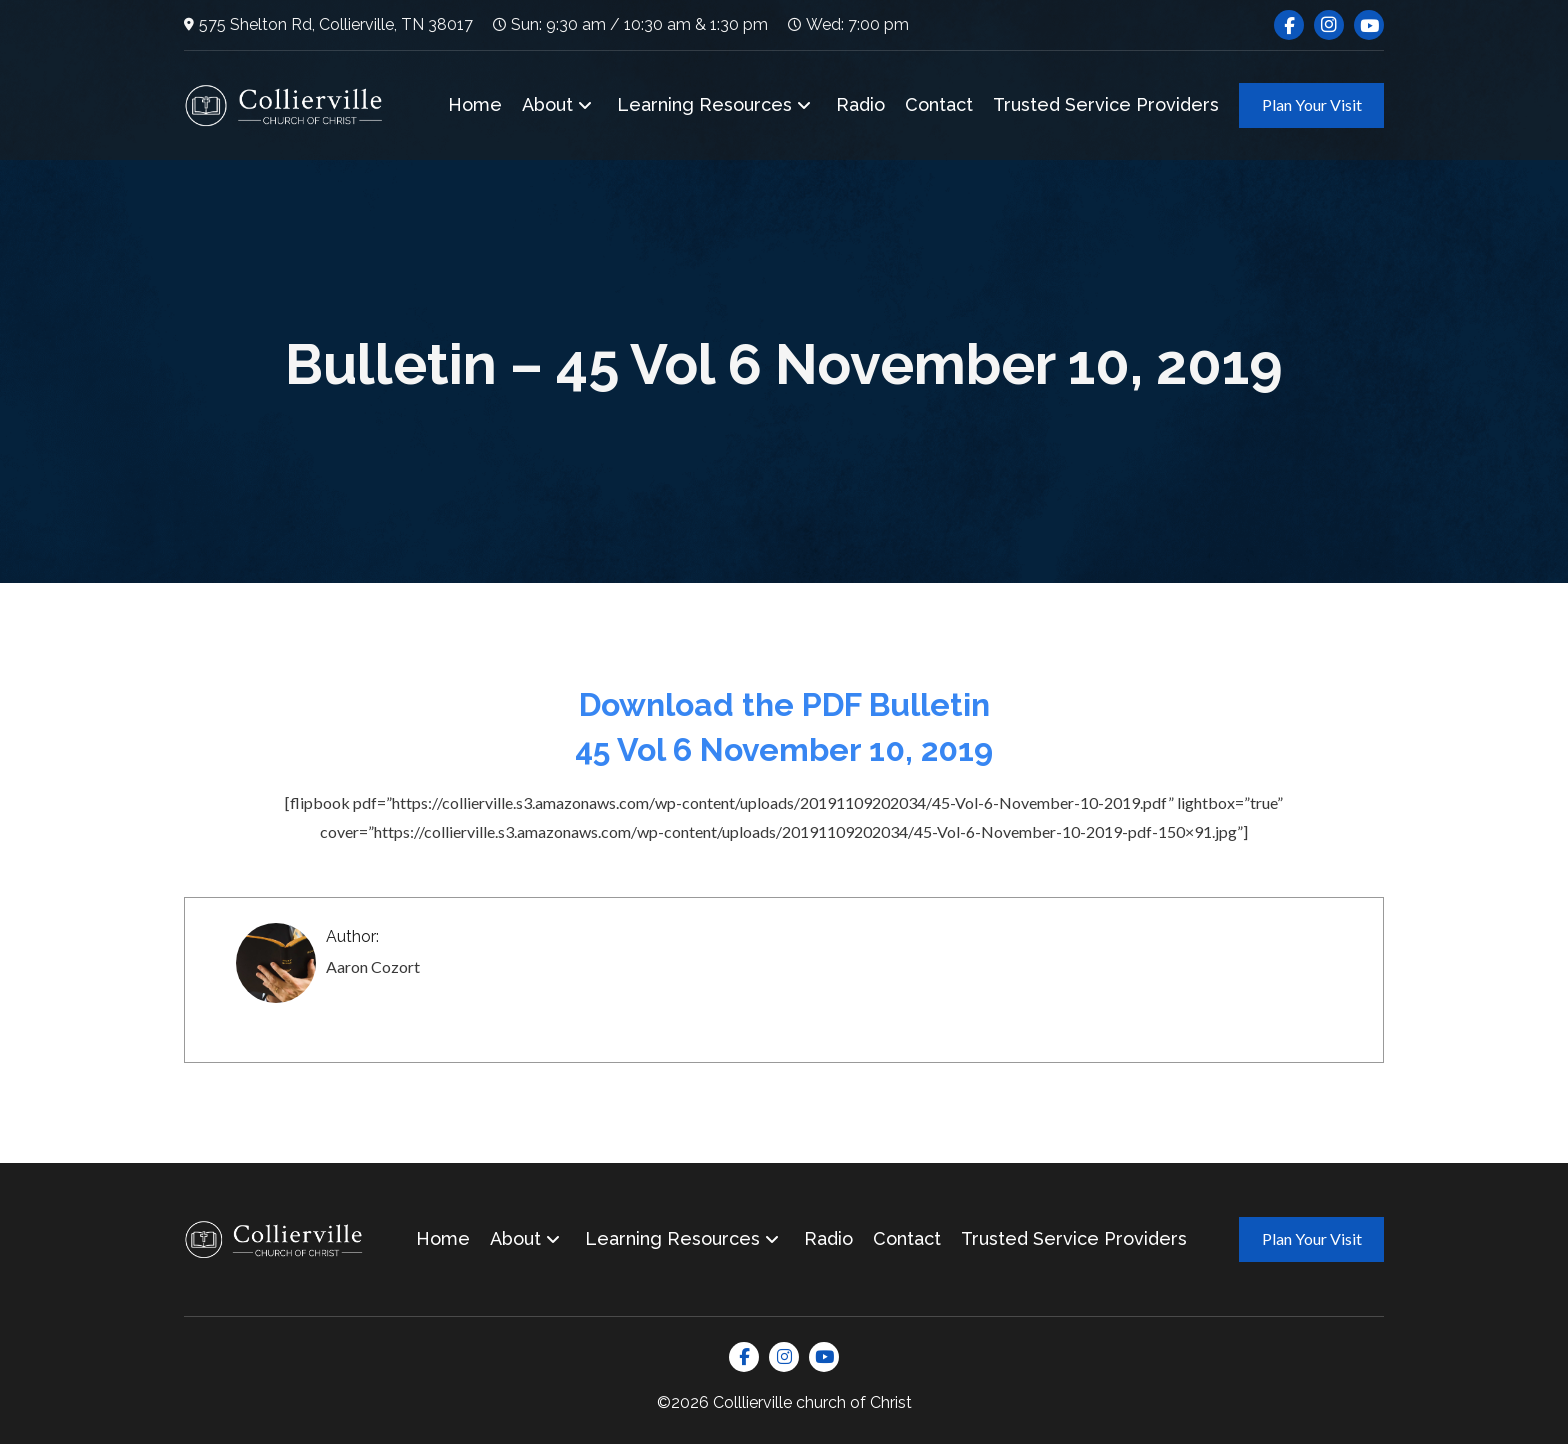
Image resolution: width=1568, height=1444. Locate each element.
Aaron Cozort (373, 966)
